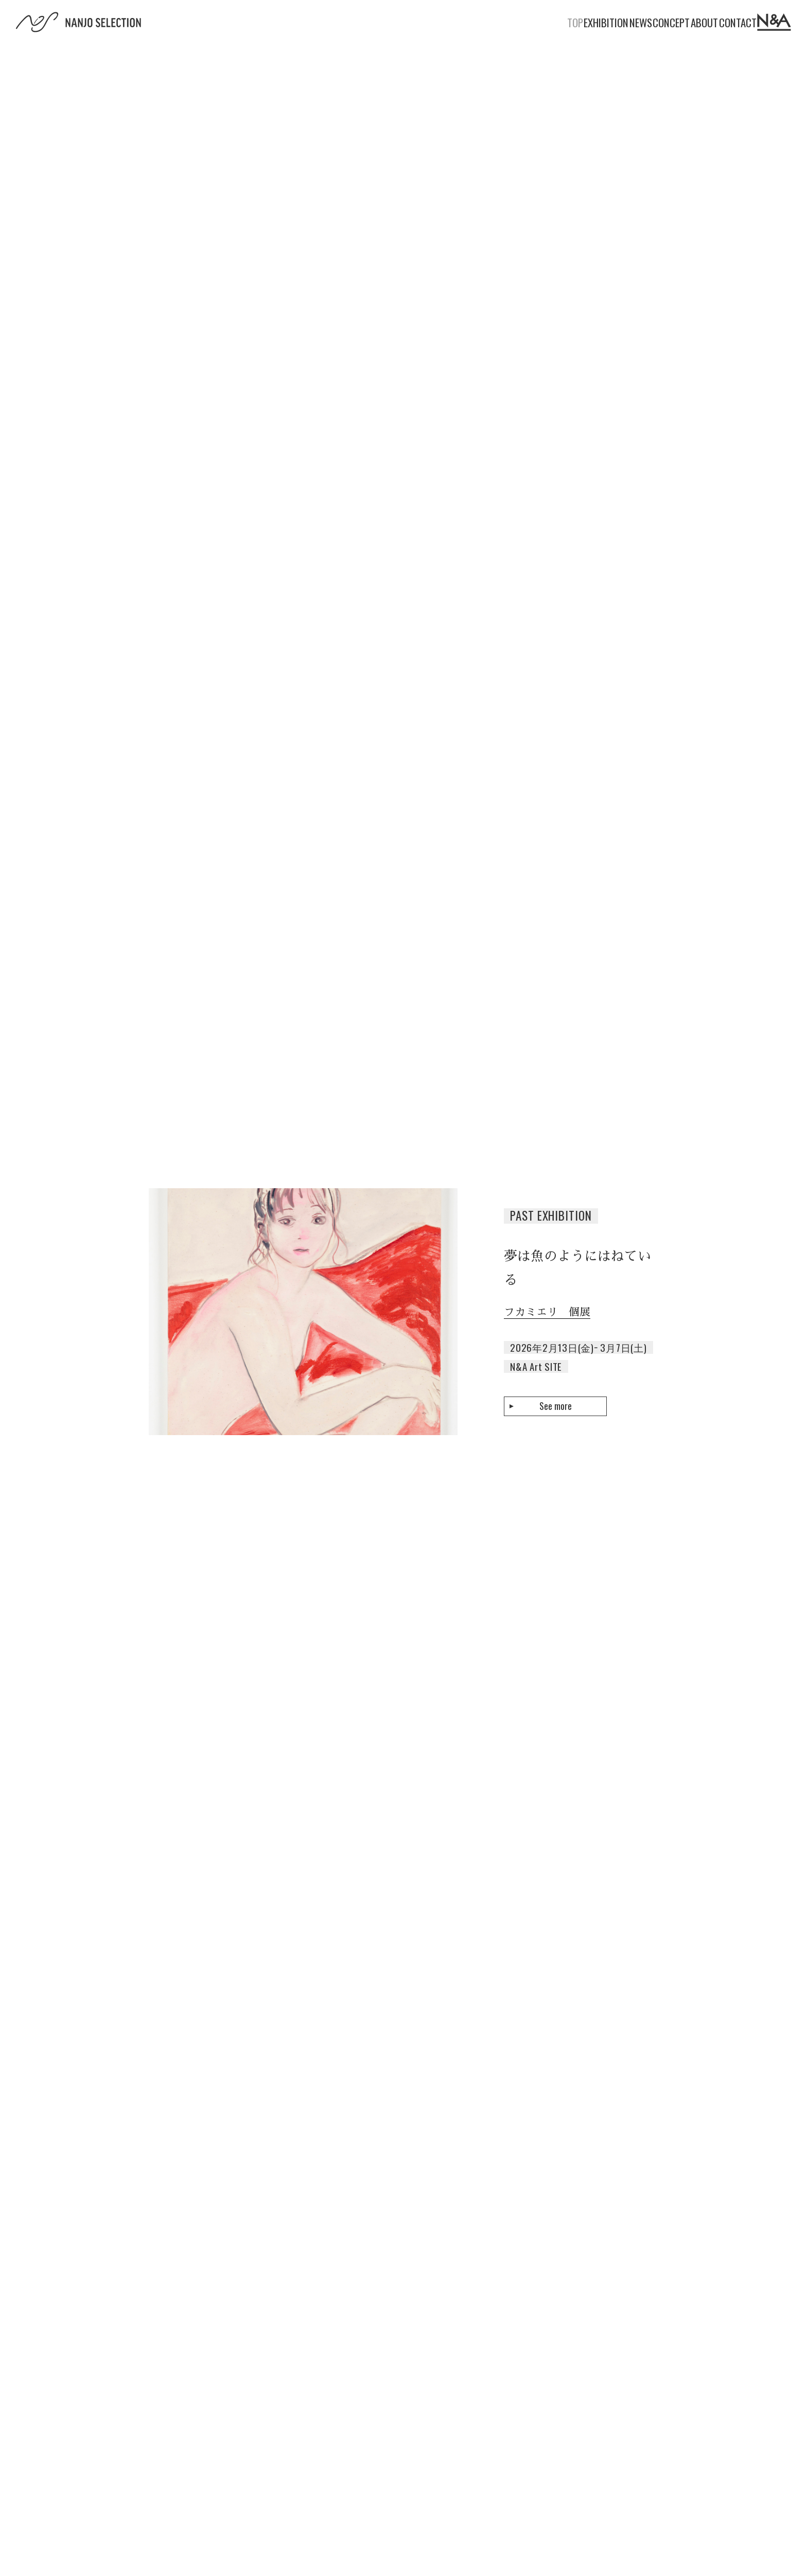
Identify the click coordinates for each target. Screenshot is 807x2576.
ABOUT (652, 22)
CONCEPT (598, 22)
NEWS (547, 22)
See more (555, 1405)
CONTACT (706, 22)
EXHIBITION (491, 22)
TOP (440, 22)
